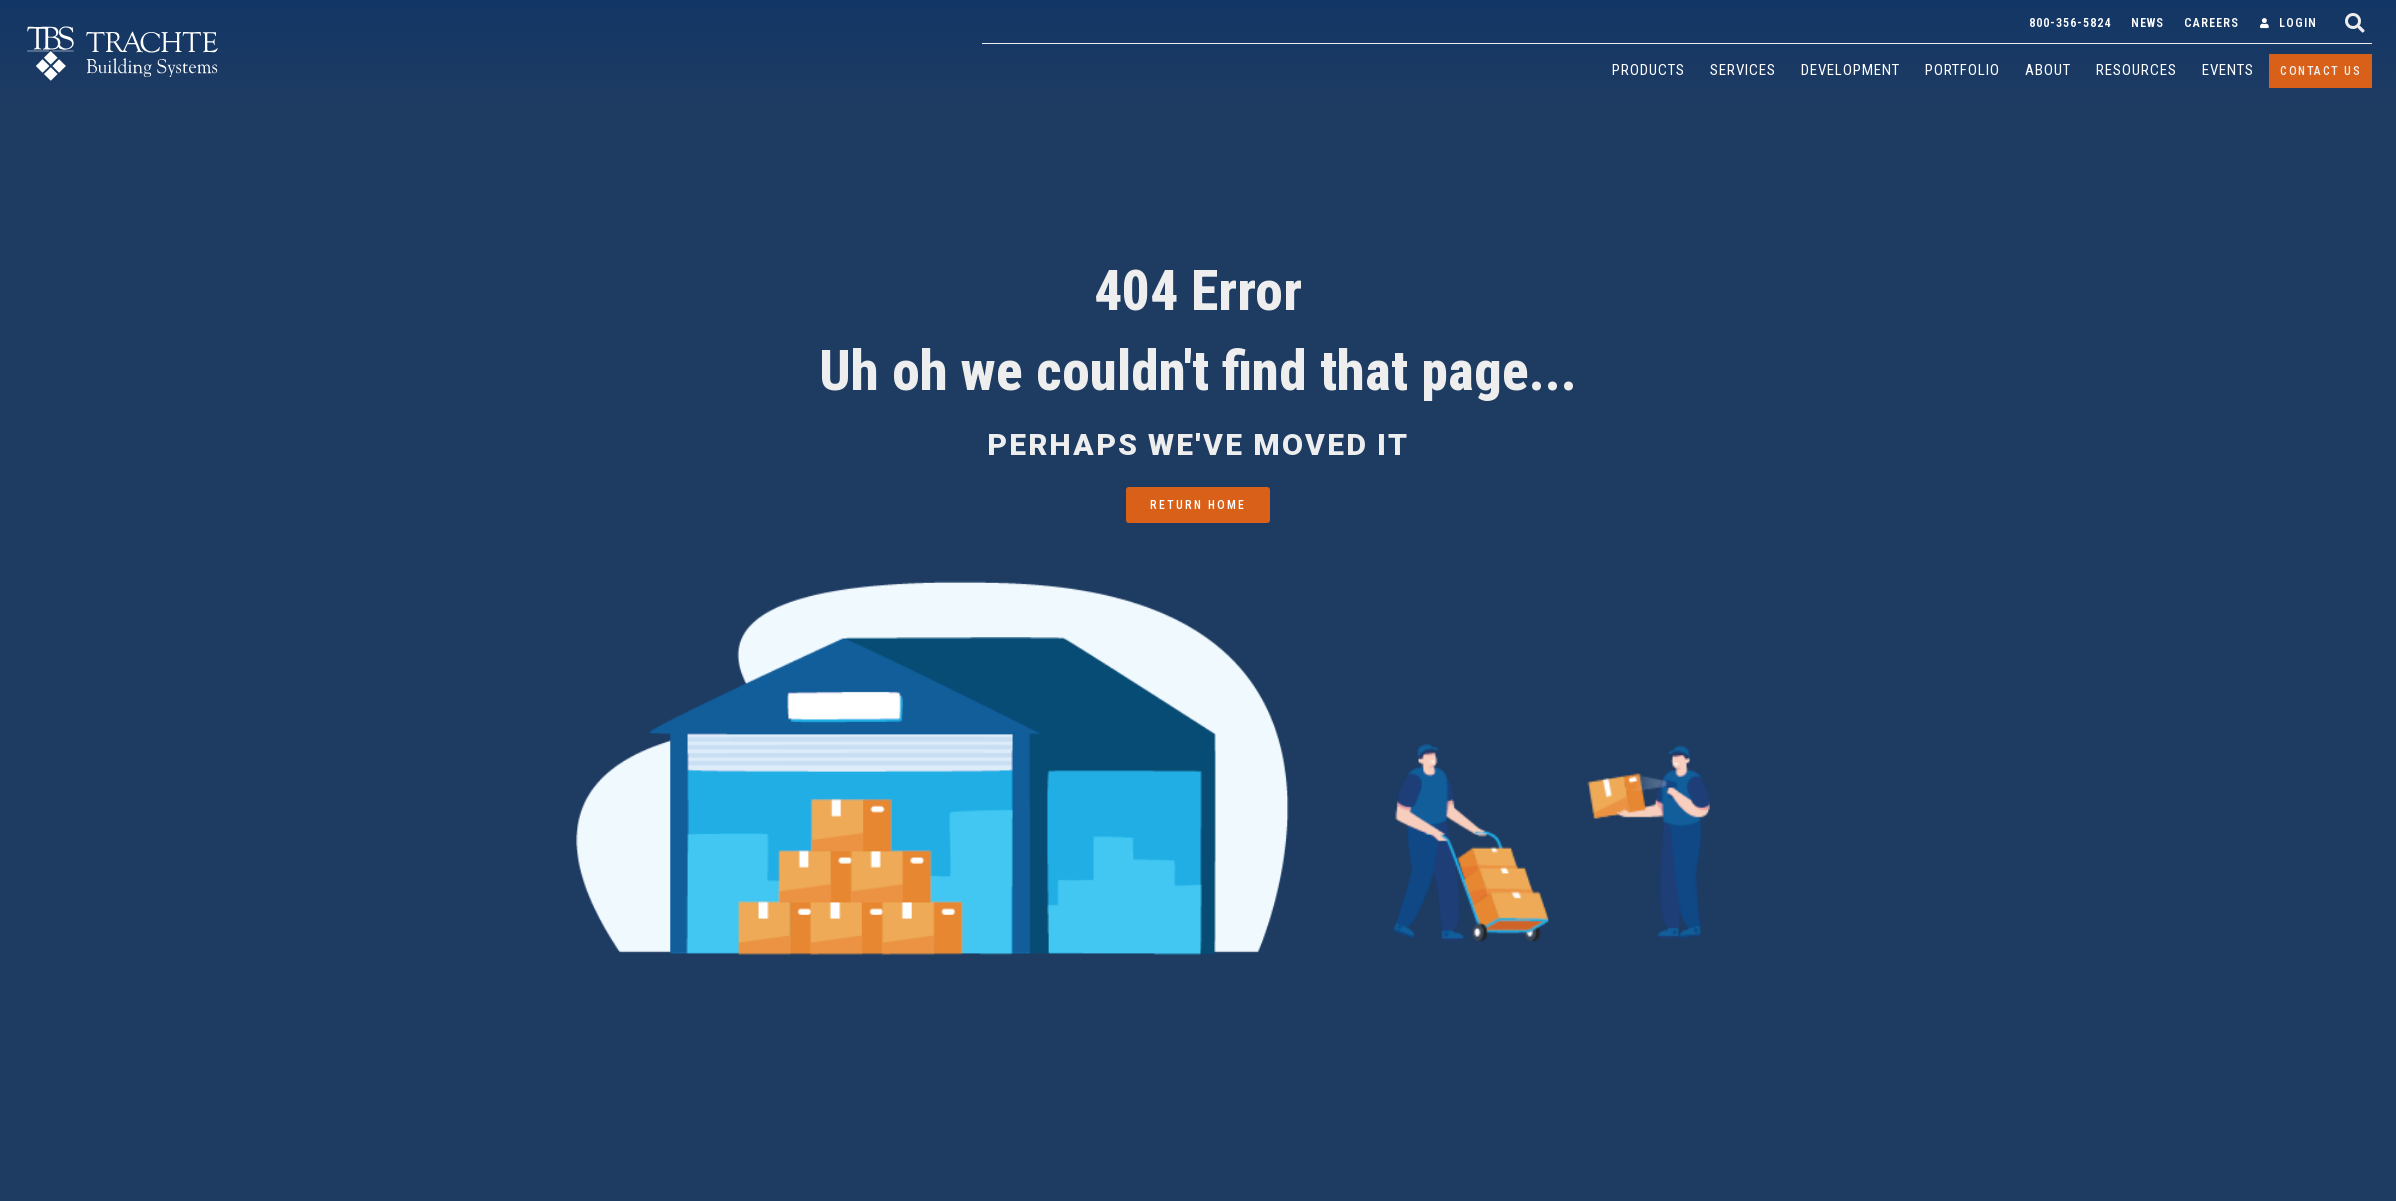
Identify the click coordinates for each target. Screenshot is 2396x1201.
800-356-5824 (2070, 23)
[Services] (1743, 70)
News (2147, 23)
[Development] (1850, 70)
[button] (2354, 22)
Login (2298, 23)
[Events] (2228, 70)
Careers (2211, 23)
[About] (2048, 70)
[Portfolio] (1962, 70)
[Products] (1648, 70)
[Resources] (2136, 70)
